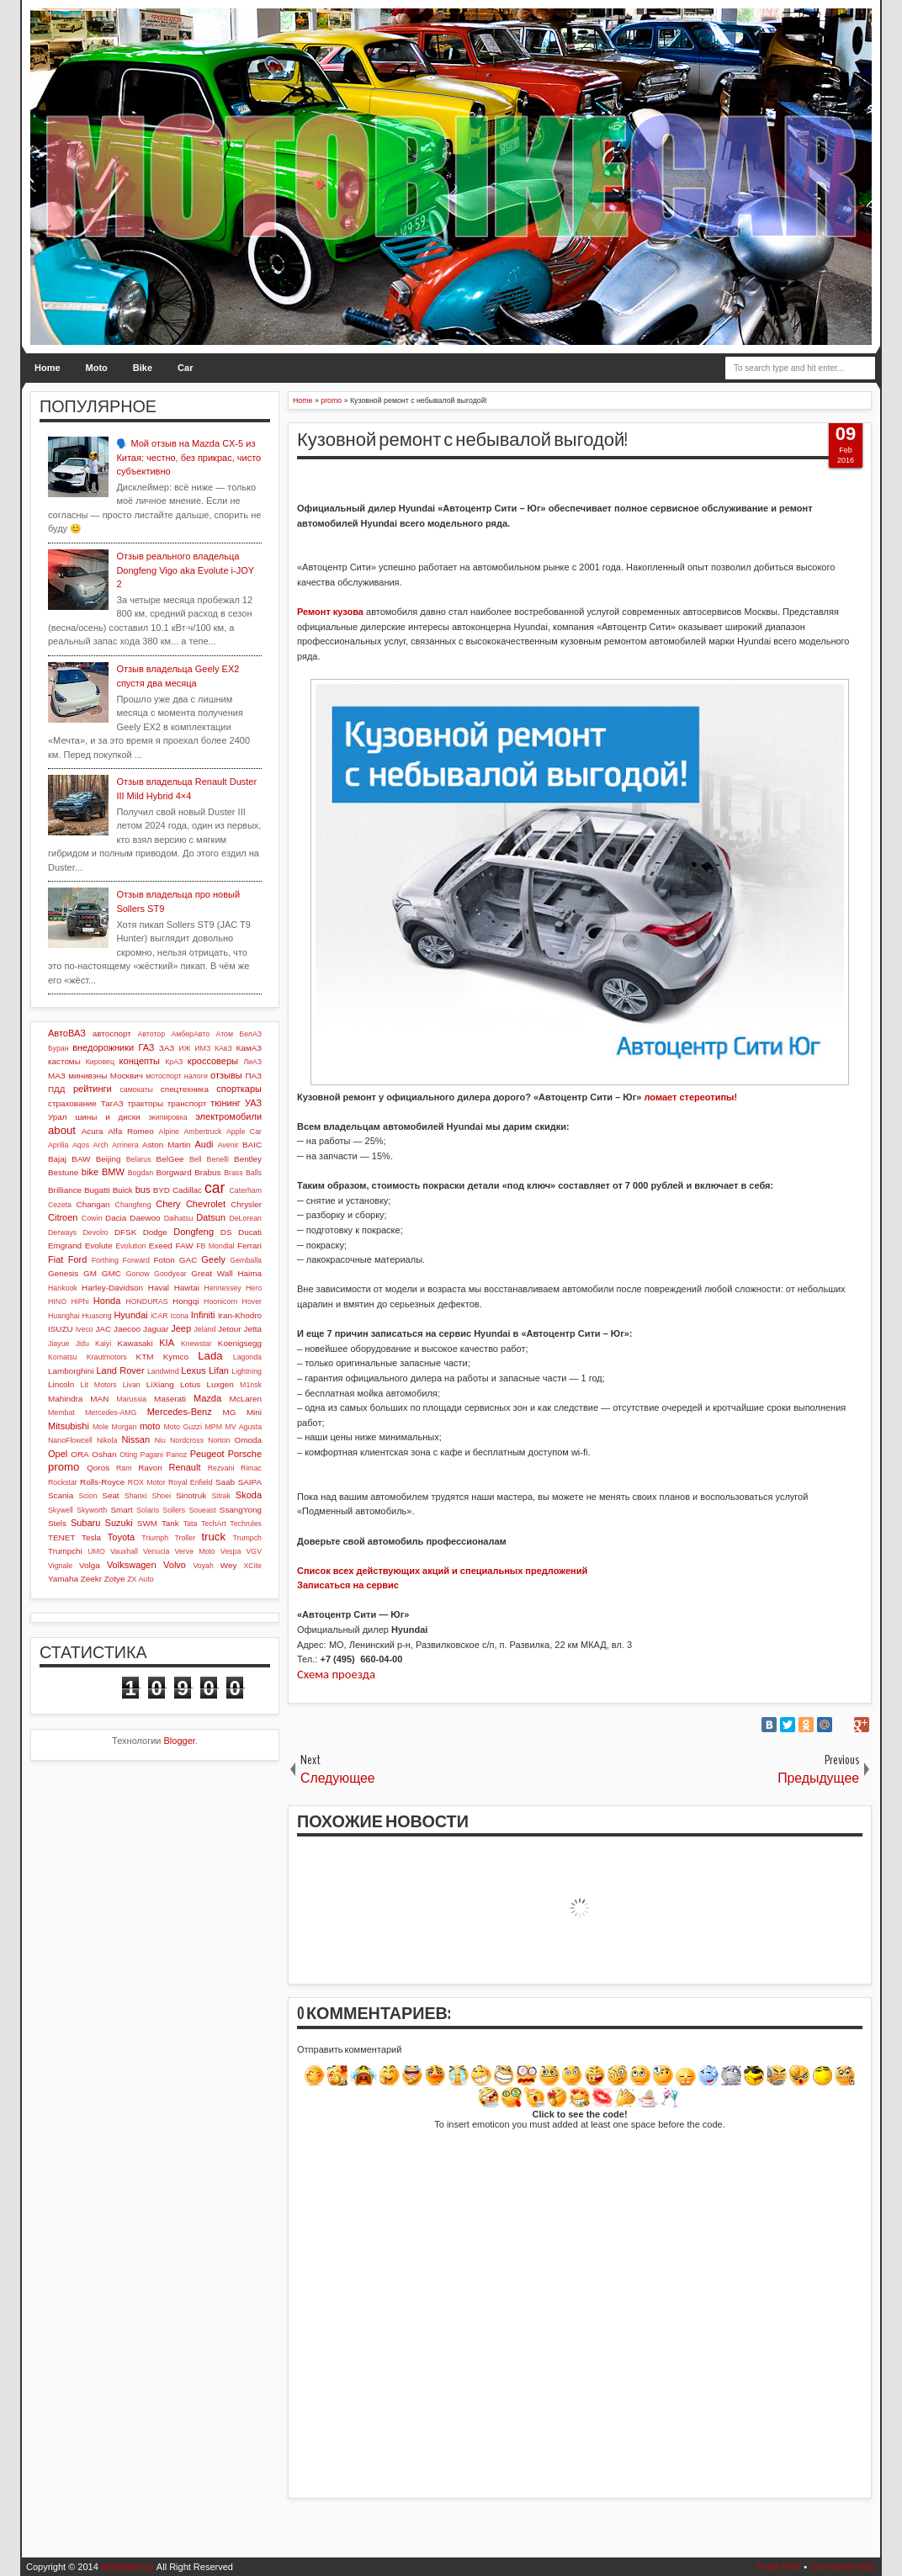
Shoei (162, 1496)
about (62, 1130)
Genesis (63, 1273)
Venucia (156, 1551)
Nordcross (187, 1440)
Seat (110, 1495)
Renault (185, 1467)
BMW (113, 1172)
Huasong (96, 1316)
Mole (101, 1427)
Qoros (98, 1467)
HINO (57, 1301)
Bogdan (140, 1173)
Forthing (105, 1260)
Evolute (99, 1245)
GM (90, 1273)
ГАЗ (146, 1047)
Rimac (251, 1468)
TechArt (213, 1523)
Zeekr (91, 1578)
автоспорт (112, 1033)
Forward (136, 1260)
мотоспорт (163, 1076)
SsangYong (241, 1509)
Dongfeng (193, 1232)
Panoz (176, 1454)
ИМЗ (202, 1048)
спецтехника (185, 1089)
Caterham (245, 1190)
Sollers (173, 1510)
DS (226, 1232)
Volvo (174, 1565)
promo (63, 1466)
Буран (58, 1048)
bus (143, 1190)
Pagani (152, 1454)
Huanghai (64, 1316)
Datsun (211, 1217)
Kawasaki (134, 1343)
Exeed (160, 1245)
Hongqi (185, 1301)
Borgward (173, 1172)
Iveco (84, 1329)
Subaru (85, 1523)
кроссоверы (213, 1061)
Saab (225, 1482)
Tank (170, 1523)
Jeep (181, 1328)
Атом (225, 1034)
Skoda (249, 1495)
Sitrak (221, 1496)
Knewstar (196, 1343)
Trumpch (247, 1538)
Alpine (169, 1131)
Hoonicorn (220, 1301)
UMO (96, 1551)
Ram (124, 1468)
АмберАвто (190, 1034)
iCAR (159, 1316)
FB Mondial (215, 1246)
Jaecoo (127, 1328)
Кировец (100, 1061)
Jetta (253, 1328)
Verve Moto (195, 1551)
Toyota (121, 1537)
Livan (132, 1385)
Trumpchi (65, 1551)
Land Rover (120, 1370)
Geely (213, 1259)
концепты (139, 1061)
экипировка (167, 1117)
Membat (61, 1412)
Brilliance (65, 1190)
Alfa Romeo (131, 1131)
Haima (249, 1273)
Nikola (107, 1440)
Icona (179, 1316)
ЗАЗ (166, 1047)
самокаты (135, 1089)
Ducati (250, 1232)
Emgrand (65, 1245)
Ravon (150, 1467)
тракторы (145, 1103)
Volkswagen (132, 1565)
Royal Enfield (190, 1482)
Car (185, 368)
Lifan (219, 1370)
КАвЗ (223, 1048)
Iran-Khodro (240, 1315)
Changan (93, 1204)
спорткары (239, 1089)
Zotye (114, 1578)
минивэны (87, 1075)
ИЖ (184, 1048)
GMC (111, 1273)
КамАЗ (249, 1047)
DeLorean (245, 1218)
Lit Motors (99, 1385)
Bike (142, 368)
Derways (62, 1232)
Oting (128, 1454)
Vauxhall (124, 1551)
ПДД (56, 1089)
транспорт (187, 1103)
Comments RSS (842, 2567)
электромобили (228, 1116)
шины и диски (107, 1116)
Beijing (108, 1158)
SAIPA (250, 1482)
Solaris (147, 1510)
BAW (81, 1158)
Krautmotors (107, 1357)
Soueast (201, 1510)
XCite (252, 1565)
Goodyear (170, 1273)
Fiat (55, 1259)
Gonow (138, 1273)
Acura (92, 1131)
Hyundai (130, 1315)
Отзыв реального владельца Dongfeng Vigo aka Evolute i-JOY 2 (184, 570)
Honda (106, 1301)
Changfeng (133, 1205)
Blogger (179, 1741)
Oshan (104, 1454)
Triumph (154, 1538)
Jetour (229, 1328)
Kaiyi (103, 1343)
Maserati (170, 1398)
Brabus (207, 1172)
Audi (203, 1144)
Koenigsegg (240, 1343)
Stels (57, 1523)
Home (47, 368)
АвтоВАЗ (67, 1033)
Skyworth (92, 1510)
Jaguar (155, 1328)
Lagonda (247, 1357)
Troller (184, 1538)
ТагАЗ (112, 1103)
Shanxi (136, 1496)
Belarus (138, 1159)
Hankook (62, 1288)
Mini (254, 1412)
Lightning (246, 1371)
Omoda (248, 1439)
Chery (168, 1204)
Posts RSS (778, 2567)
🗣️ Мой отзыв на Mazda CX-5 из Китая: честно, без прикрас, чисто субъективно (188, 457)
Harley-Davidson (112, 1287)
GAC (188, 1259)
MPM (213, 1427)
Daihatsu (179, 1218)
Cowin (92, 1218)
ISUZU (60, 1328)
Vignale (60, 1565)
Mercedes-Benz (179, 1412)
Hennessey (222, 1288)
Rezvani (221, 1468)
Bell (195, 1159)
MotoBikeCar (128, 2567)
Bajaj (57, 1158)
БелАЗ (250, 1034)
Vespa (230, 1551)
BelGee (170, 1158)
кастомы (64, 1061)
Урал (57, 1116)
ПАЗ (253, 1075)
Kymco (175, 1356)
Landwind (163, 1371)
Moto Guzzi (182, 1427)
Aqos (80, 1145)
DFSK (125, 1232)
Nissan (135, 1439)
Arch (101, 1145)
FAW (185, 1245)
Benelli (218, 1159)
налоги (196, 1076)
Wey (228, 1565)
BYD (161, 1190)
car (214, 1187)
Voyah (203, 1565)
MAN (99, 1398)
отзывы (226, 1075)
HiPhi (79, 1301)
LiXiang (160, 1384)
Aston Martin (166, 1144)
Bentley (248, 1158)
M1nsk (251, 1385)
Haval (158, 1287)
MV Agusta (243, 1427)
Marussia (131, 1399)
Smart (121, 1509)
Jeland (204, 1329)
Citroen (62, 1217)
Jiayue (58, 1343)
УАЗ (253, 1103)
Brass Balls (243, 1173)
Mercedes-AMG (111, 1412)
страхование (72, 1103)
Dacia (115, 1217)
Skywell (60, 1510)
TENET (61, 1537)
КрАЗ (174, 1061)
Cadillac (187, 1190)
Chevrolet (206, 1204)
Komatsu (62, 1357)
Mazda (207, 1398)
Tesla (91, 1537)
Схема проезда (336, 1674)
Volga (89, 1565)
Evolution (130, 1246)
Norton (219, 1440)
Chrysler (246, 1204)
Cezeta (60, 1205)
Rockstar (62, 1482)
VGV (254, 1551)
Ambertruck (202, 1131)
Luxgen (219, 1384)
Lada (210, 1355)
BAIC (252, 1144)
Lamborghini (70, 1370)
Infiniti (203, 1315)
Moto (97, 368)
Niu (160, 1440)
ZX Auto (140, 1579)
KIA (166, 1343)
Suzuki (119, 1523)
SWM (147, 1523)
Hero (254, 1288)
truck (213, 1536)
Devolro (95, 1232)
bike (90, 1172)
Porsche (245, 1454)
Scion (87, 1496)
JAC (103, 1328)
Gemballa (246, 1260)
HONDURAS (146, 1301)
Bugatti (97, 1190)
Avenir (228, 1145)
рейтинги (92, 1089)
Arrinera (125, 1145)
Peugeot (207, 1454)
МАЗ (57, 1075)
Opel (57, 1454)
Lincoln (61, 1384)
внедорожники (103, 1047)
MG (229, 1412)
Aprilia (58, 1145)
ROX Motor (147, 1482)
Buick (123, 1190)
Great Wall (211, 1273)
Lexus (193, 1370)
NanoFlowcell (70, 1440)
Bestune (63, 1172)
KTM (145, 1356)
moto (150, 1426)
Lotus (190, 1384)
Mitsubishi (68, 1426)
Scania (60, 1495)
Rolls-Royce (102, 1482)
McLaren (246, 1398)
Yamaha (63, 1578)
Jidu (82, 1343)
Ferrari (249, 1245)
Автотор (151, 1034)
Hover (252, 1301)
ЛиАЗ (252, 1061)
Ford (78, 1259)
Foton (164, 1259)
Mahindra (65, 1398)
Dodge (155, 1232)
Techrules (246, 1523)
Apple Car (244, 1131)
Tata (190, 1523)
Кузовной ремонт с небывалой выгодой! (462, 440)
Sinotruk (191, 1495)
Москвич (126, 1075)
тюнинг (225, 1103)
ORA (79, 1454)
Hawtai (186, 1287)
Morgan (124, 1427)
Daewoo (145, 1217)
